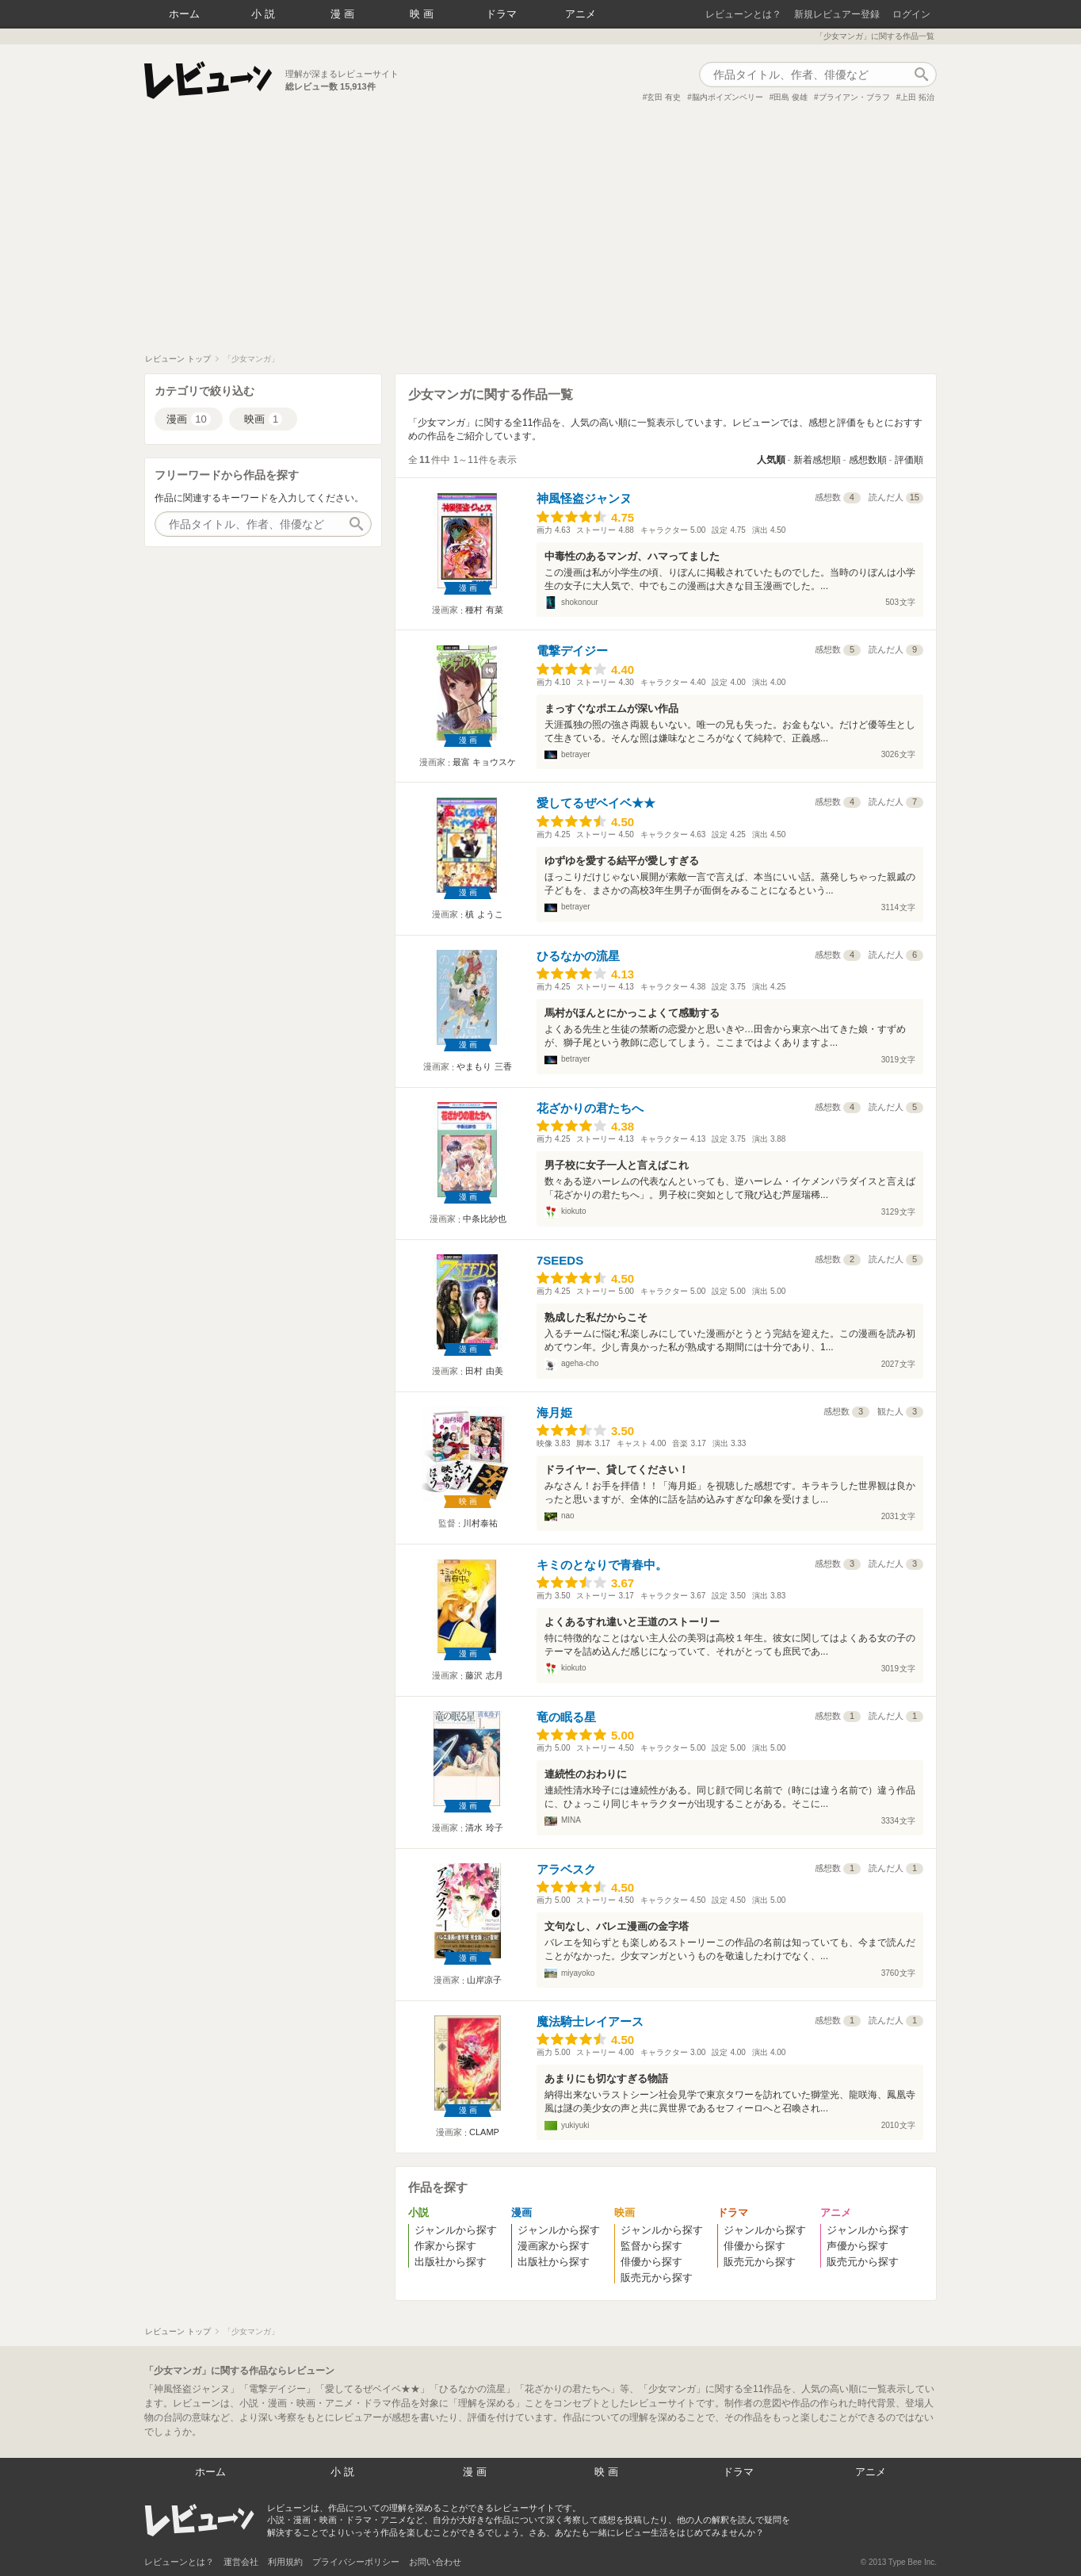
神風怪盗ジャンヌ (584, 498)
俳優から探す (651, 2262)
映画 (423, 14)
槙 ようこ (483, 914)
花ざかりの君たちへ (590, 1108)
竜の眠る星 (566, 1717)
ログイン (911, 14)
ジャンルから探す (455, 2230)
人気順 (771, 459)
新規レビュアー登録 (837, 14)
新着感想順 (817, 459)
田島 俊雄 (791, 97)
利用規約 (285, 2561)
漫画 (343, 14)
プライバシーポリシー (355, 2561)
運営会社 (240, 2561)
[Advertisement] (540, 235)
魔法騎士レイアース (590, 2021)
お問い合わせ (435, 2561)
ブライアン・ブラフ (854, 97)
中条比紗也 (484, 1218)
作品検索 (921, 74)
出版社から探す (450, 2262)
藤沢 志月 (483, 1675)
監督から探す (651, 2246)
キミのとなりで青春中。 (602, 1564)
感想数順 (868, 459)
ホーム (184, 14)
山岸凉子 (484, 1980)
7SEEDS (560, 1260)
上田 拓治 (917, 97)
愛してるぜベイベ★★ (596, 803)
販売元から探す (657, 2277)
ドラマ (501, 14)
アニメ (580, 14)
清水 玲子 (483, 1827)
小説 (264, 14)
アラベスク (566, 1869)
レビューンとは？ (743, 14)
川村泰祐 (480, 1523)
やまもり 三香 (483, 1066)
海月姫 (554, 1412)
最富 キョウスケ (484, 762)
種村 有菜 (483, 609)
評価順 (909, 459)
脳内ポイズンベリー (727, 97)
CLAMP (484, 2132)
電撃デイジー (572, 650)
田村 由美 (483, 1371)
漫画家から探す (554, 2246)
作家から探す (445, 2246)
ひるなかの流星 (578, 956)
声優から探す (857, 2246)
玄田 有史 (664, 97)
